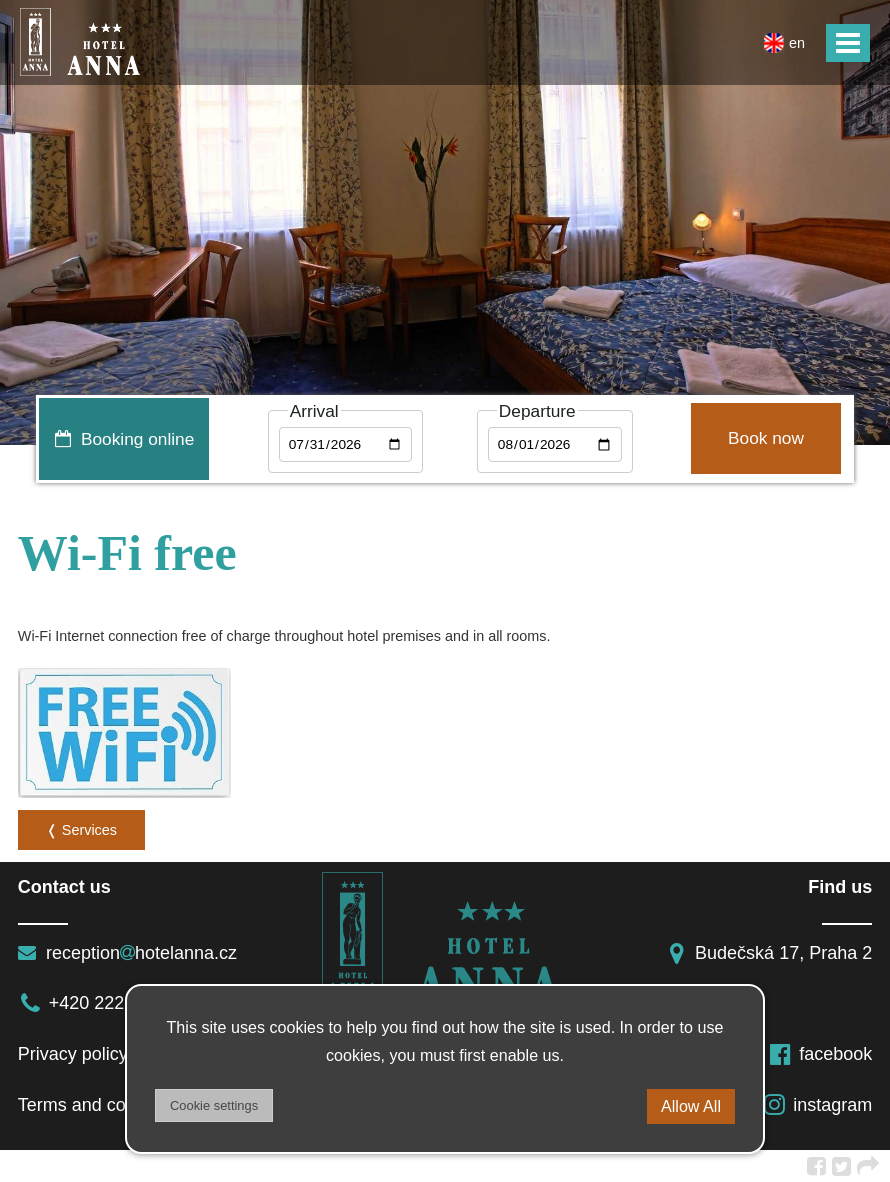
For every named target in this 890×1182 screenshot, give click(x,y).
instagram (817, 1105)
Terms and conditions (103, 1105)
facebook (820, 1054)
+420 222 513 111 (106, 1003)
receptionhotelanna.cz (127, 953)
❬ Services (81, 830)
